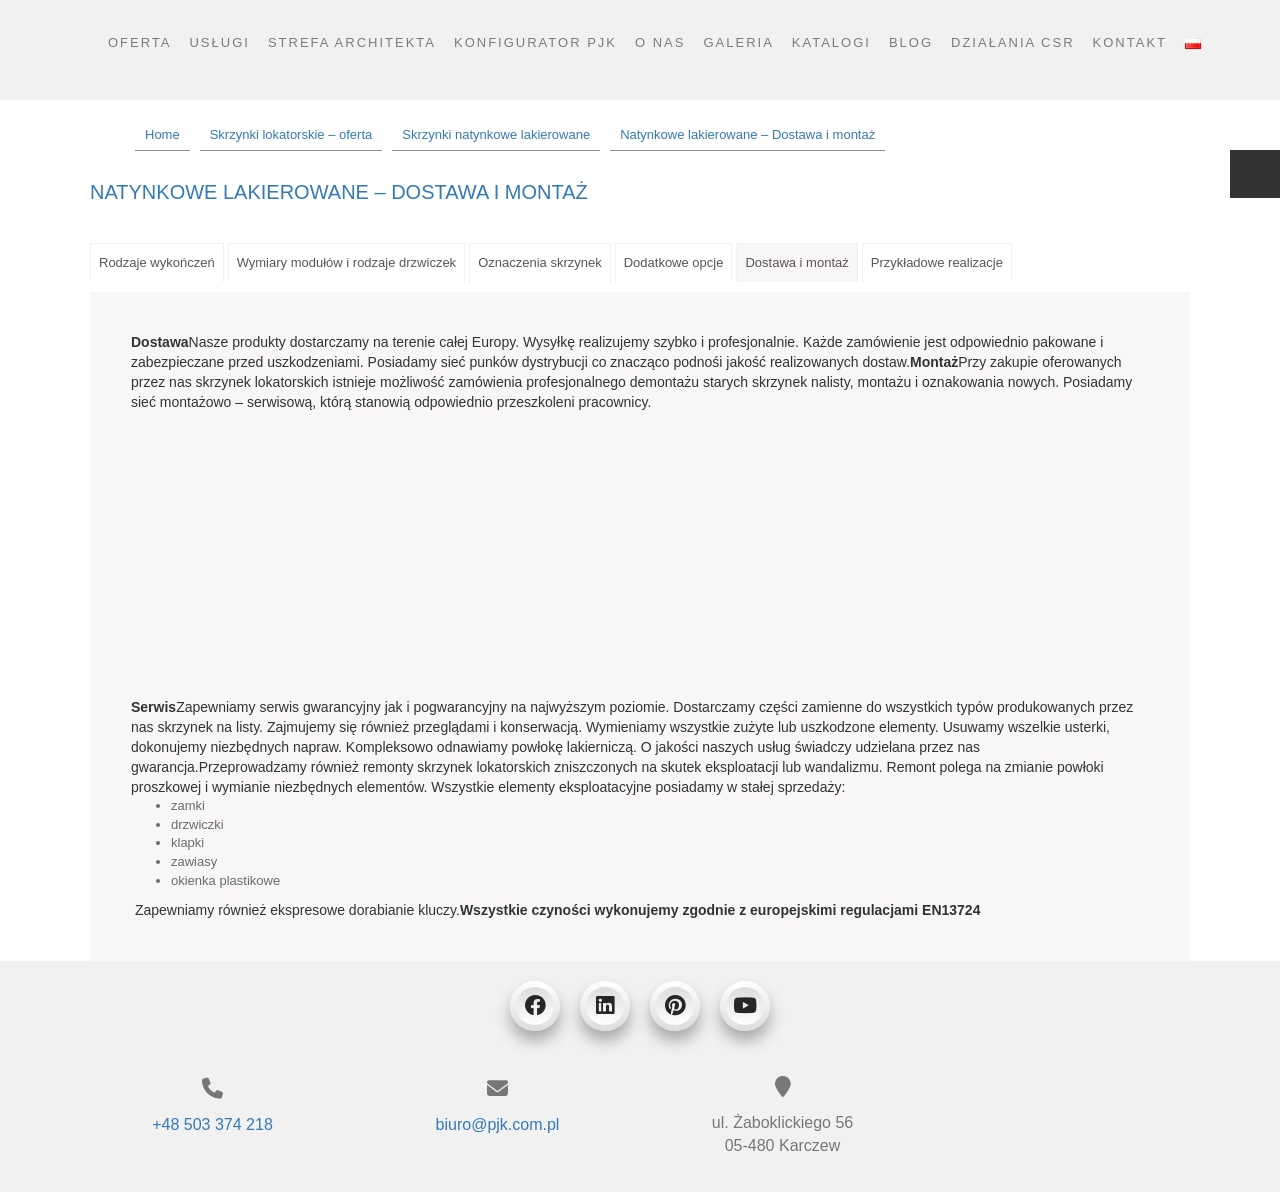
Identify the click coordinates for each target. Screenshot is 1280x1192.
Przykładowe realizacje (937, 262)
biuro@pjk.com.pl (498, 1124)
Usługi (219, 42)
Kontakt (1130, 42)
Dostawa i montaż (796, 262)
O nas (660, 42)
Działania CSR (1013, 42)
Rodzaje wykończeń (157, 262)
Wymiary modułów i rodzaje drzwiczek (347, 262)
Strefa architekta (352, 42)
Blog (911, 42)
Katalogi (831, 42)
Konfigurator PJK (535, 42)
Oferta (140, 42)
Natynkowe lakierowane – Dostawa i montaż (339, 192)
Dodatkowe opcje (674, 262)
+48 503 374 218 (212, 1124)
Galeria (738, 42)
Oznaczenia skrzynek (540, 262)
